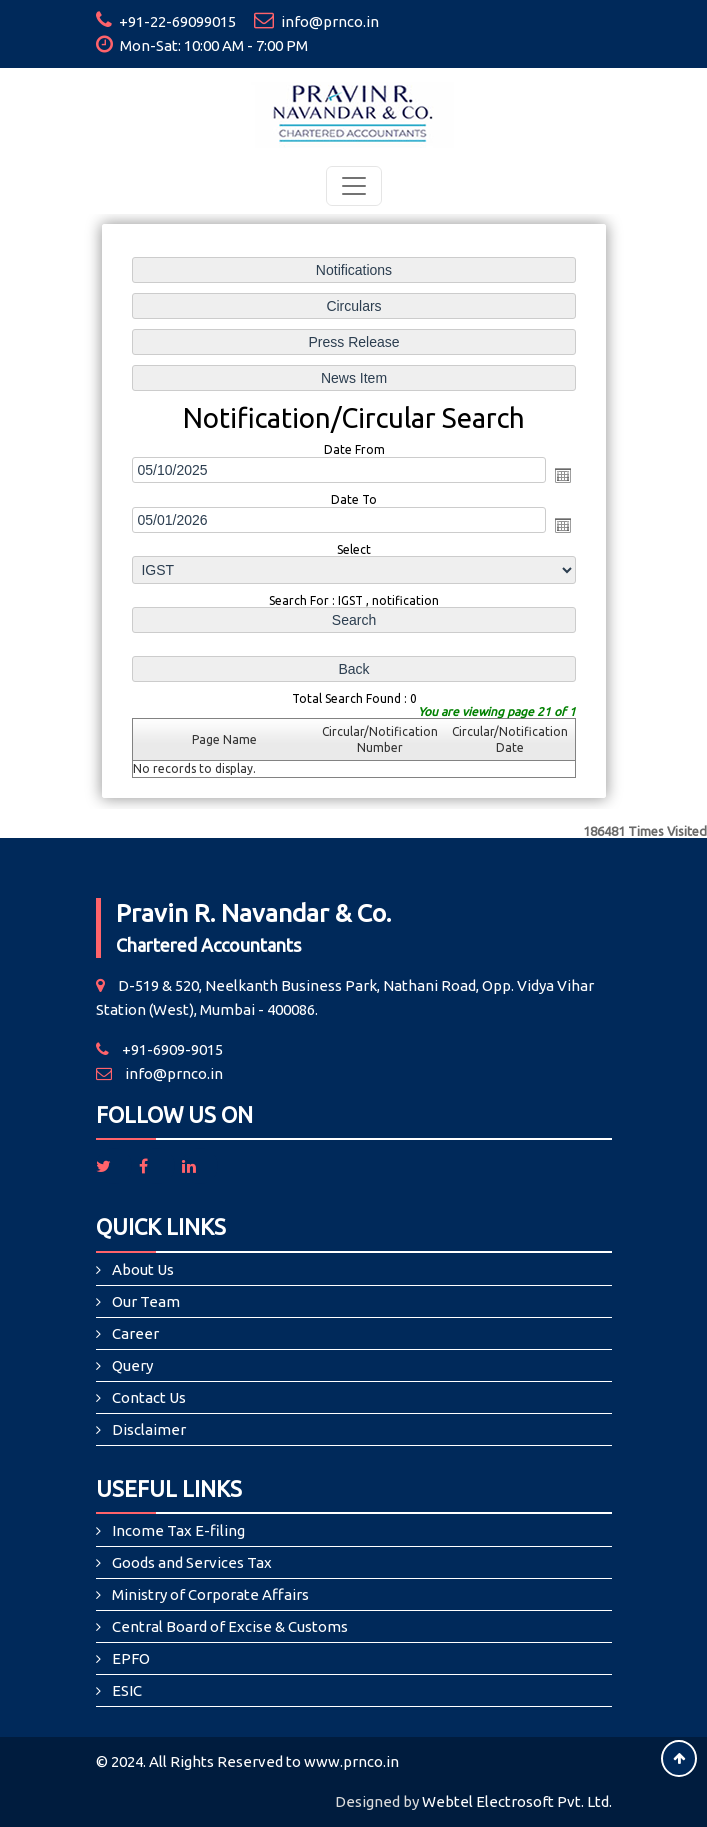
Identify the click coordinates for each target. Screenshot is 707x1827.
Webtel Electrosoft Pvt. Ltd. (517, 1801)
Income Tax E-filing (178, 1530)
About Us (143, 1269)
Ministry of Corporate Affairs (210, 1594)
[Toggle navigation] (354, 186)
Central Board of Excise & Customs (230, 1626)
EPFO (131, 1658)
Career (135, 1333)
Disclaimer (149, 1429)
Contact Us (149, 1397)
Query (132, 1365)
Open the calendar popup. (560, 475)
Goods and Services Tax (192, 1562)
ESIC (127, 1690)
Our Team (146, 1301)
